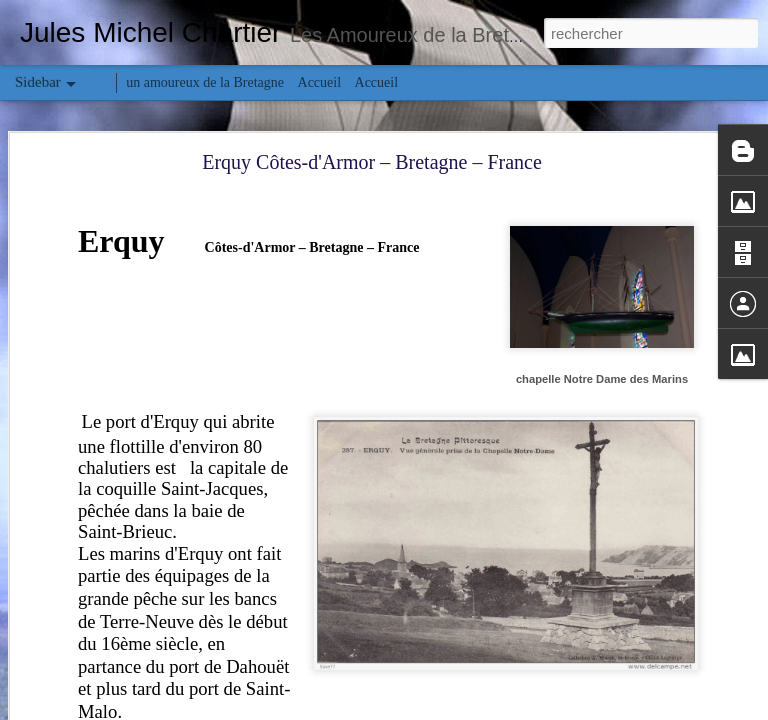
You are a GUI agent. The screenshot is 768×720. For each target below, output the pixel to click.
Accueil (320, 82)
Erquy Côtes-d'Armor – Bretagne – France (372, 162)
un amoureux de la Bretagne (205, 82)
